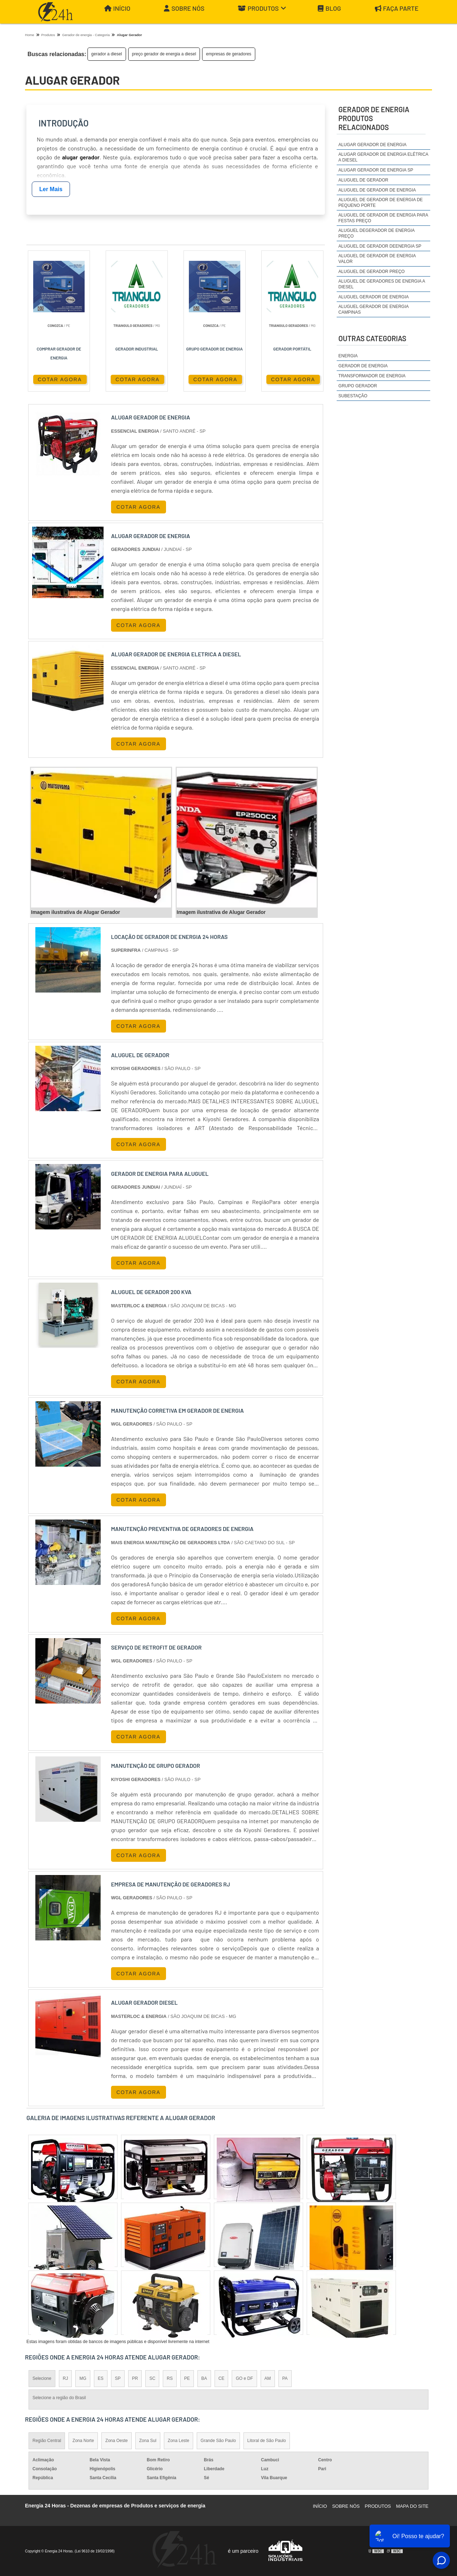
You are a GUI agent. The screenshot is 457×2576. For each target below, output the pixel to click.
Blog (329, 8)
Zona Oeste (116, 2440)
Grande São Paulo (218, 2440)
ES (101, 2378)
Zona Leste (178, 2440)
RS (170, 2378)
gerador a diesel (106, 53)
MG (82, 2378)
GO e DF (244, 2378)
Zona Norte (83, 2440)
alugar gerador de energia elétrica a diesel (383, 157)
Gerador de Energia (363, 365)
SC (152, 2378)
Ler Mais (50, 189)
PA (285, 2378)
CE (222, 2378)
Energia (348, 355)
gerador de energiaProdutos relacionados (374, 118)
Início (117, 8)
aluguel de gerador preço (371, 271)
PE (187, 2378)
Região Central (46, 2440)
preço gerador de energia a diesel (164, 53)
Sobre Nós (184, 8)
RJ (65, 2378)
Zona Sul (147, 2440)
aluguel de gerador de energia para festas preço (383, 218)
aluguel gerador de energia (373, 296)
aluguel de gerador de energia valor (377, 258)
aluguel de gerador (363, 180)
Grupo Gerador (357, 385)
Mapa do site (412, 2506)
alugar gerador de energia (372, 144)
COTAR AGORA (60, 379)
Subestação (352, 395)
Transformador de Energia (372, 375)
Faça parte (396, 8)
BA (204, 2378)
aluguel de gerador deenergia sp (379, 246)
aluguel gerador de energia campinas (373, 309)
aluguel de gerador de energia (377, 190)
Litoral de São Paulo (266, 2440)
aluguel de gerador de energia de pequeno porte (380, 202)
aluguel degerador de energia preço (376, 233)
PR (135, 2378)
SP (118, 2378)
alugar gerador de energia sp (375, 170)
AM (268, 2378)
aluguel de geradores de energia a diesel (381, 284)
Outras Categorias (372, 338)
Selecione (41, 2378)
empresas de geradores (228, 53)
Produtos (262, 8)
